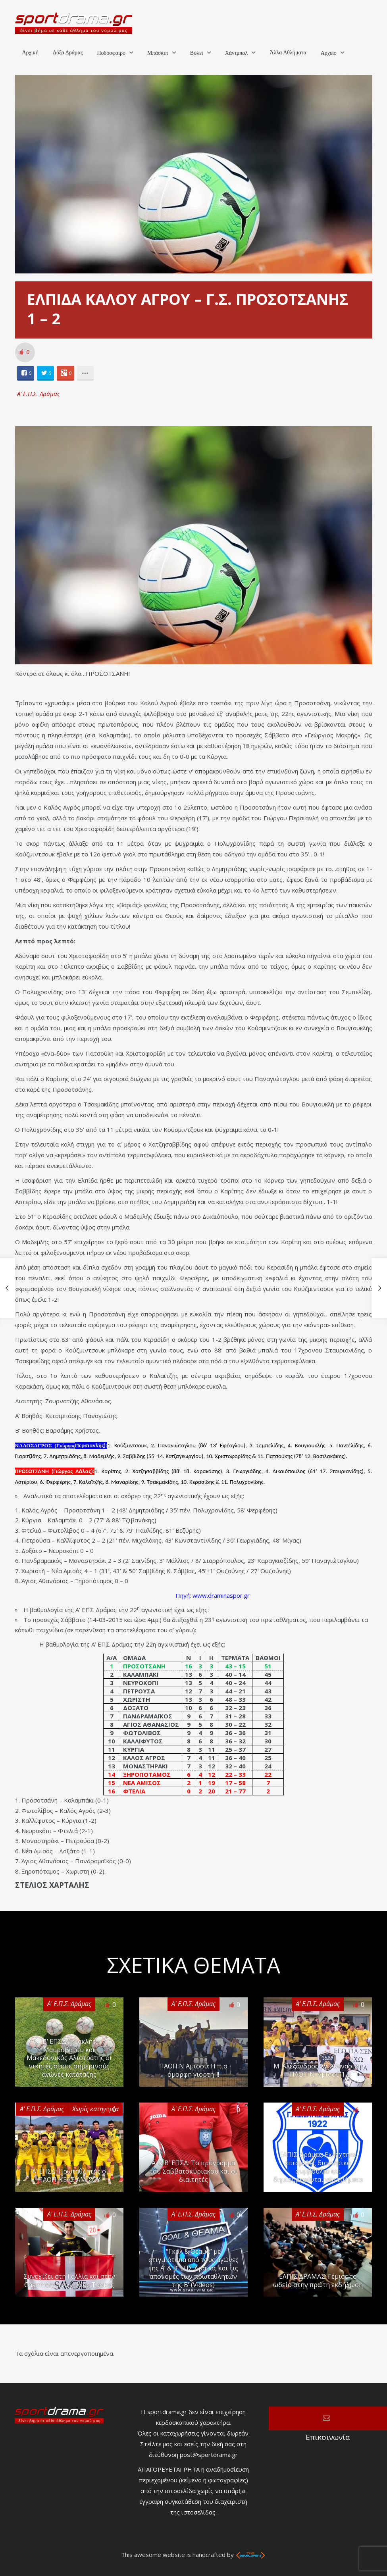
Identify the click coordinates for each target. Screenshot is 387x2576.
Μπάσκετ (157, 53)
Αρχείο (329, 53)
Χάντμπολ (236, 53)
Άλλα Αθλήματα (288, 53)
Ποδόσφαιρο (111, 53)
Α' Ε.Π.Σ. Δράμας (38, 394)
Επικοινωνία (328, 2418)
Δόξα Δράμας (68, 53)
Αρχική (30, 53)
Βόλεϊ (196, 53)
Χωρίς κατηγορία (95, 2109)
